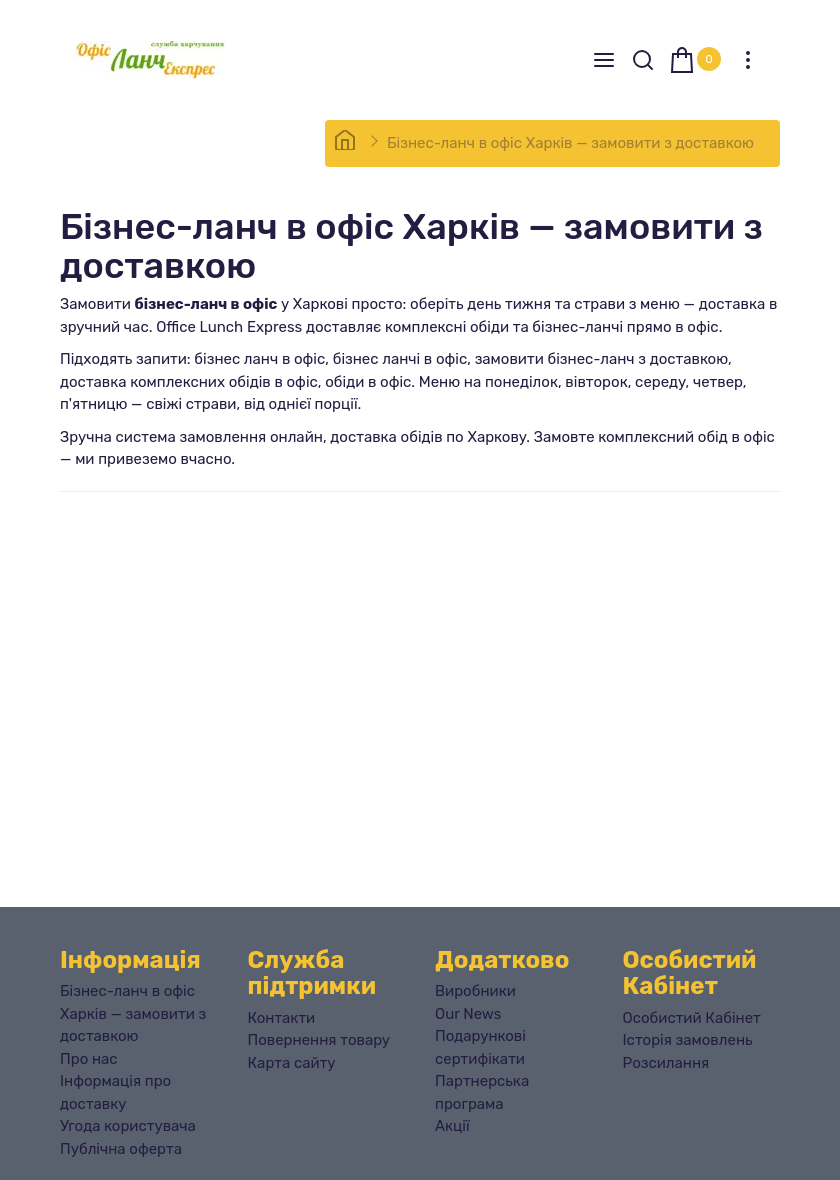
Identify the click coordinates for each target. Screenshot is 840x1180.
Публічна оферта (121, 1149)
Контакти (282, 1018)
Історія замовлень (688, 1040)
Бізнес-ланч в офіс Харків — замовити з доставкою (570, 143)
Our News (468, 1014)
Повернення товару (319, 1040)
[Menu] (604, 60)
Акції (452, 1126)
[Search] (643, 60)
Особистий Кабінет (692, 1018)
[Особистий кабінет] (748, 60)
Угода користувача (128, 1126)
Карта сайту (292, 1063)
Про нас (89, 1059)
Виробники (475, 991)
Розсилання (666, 1063)
